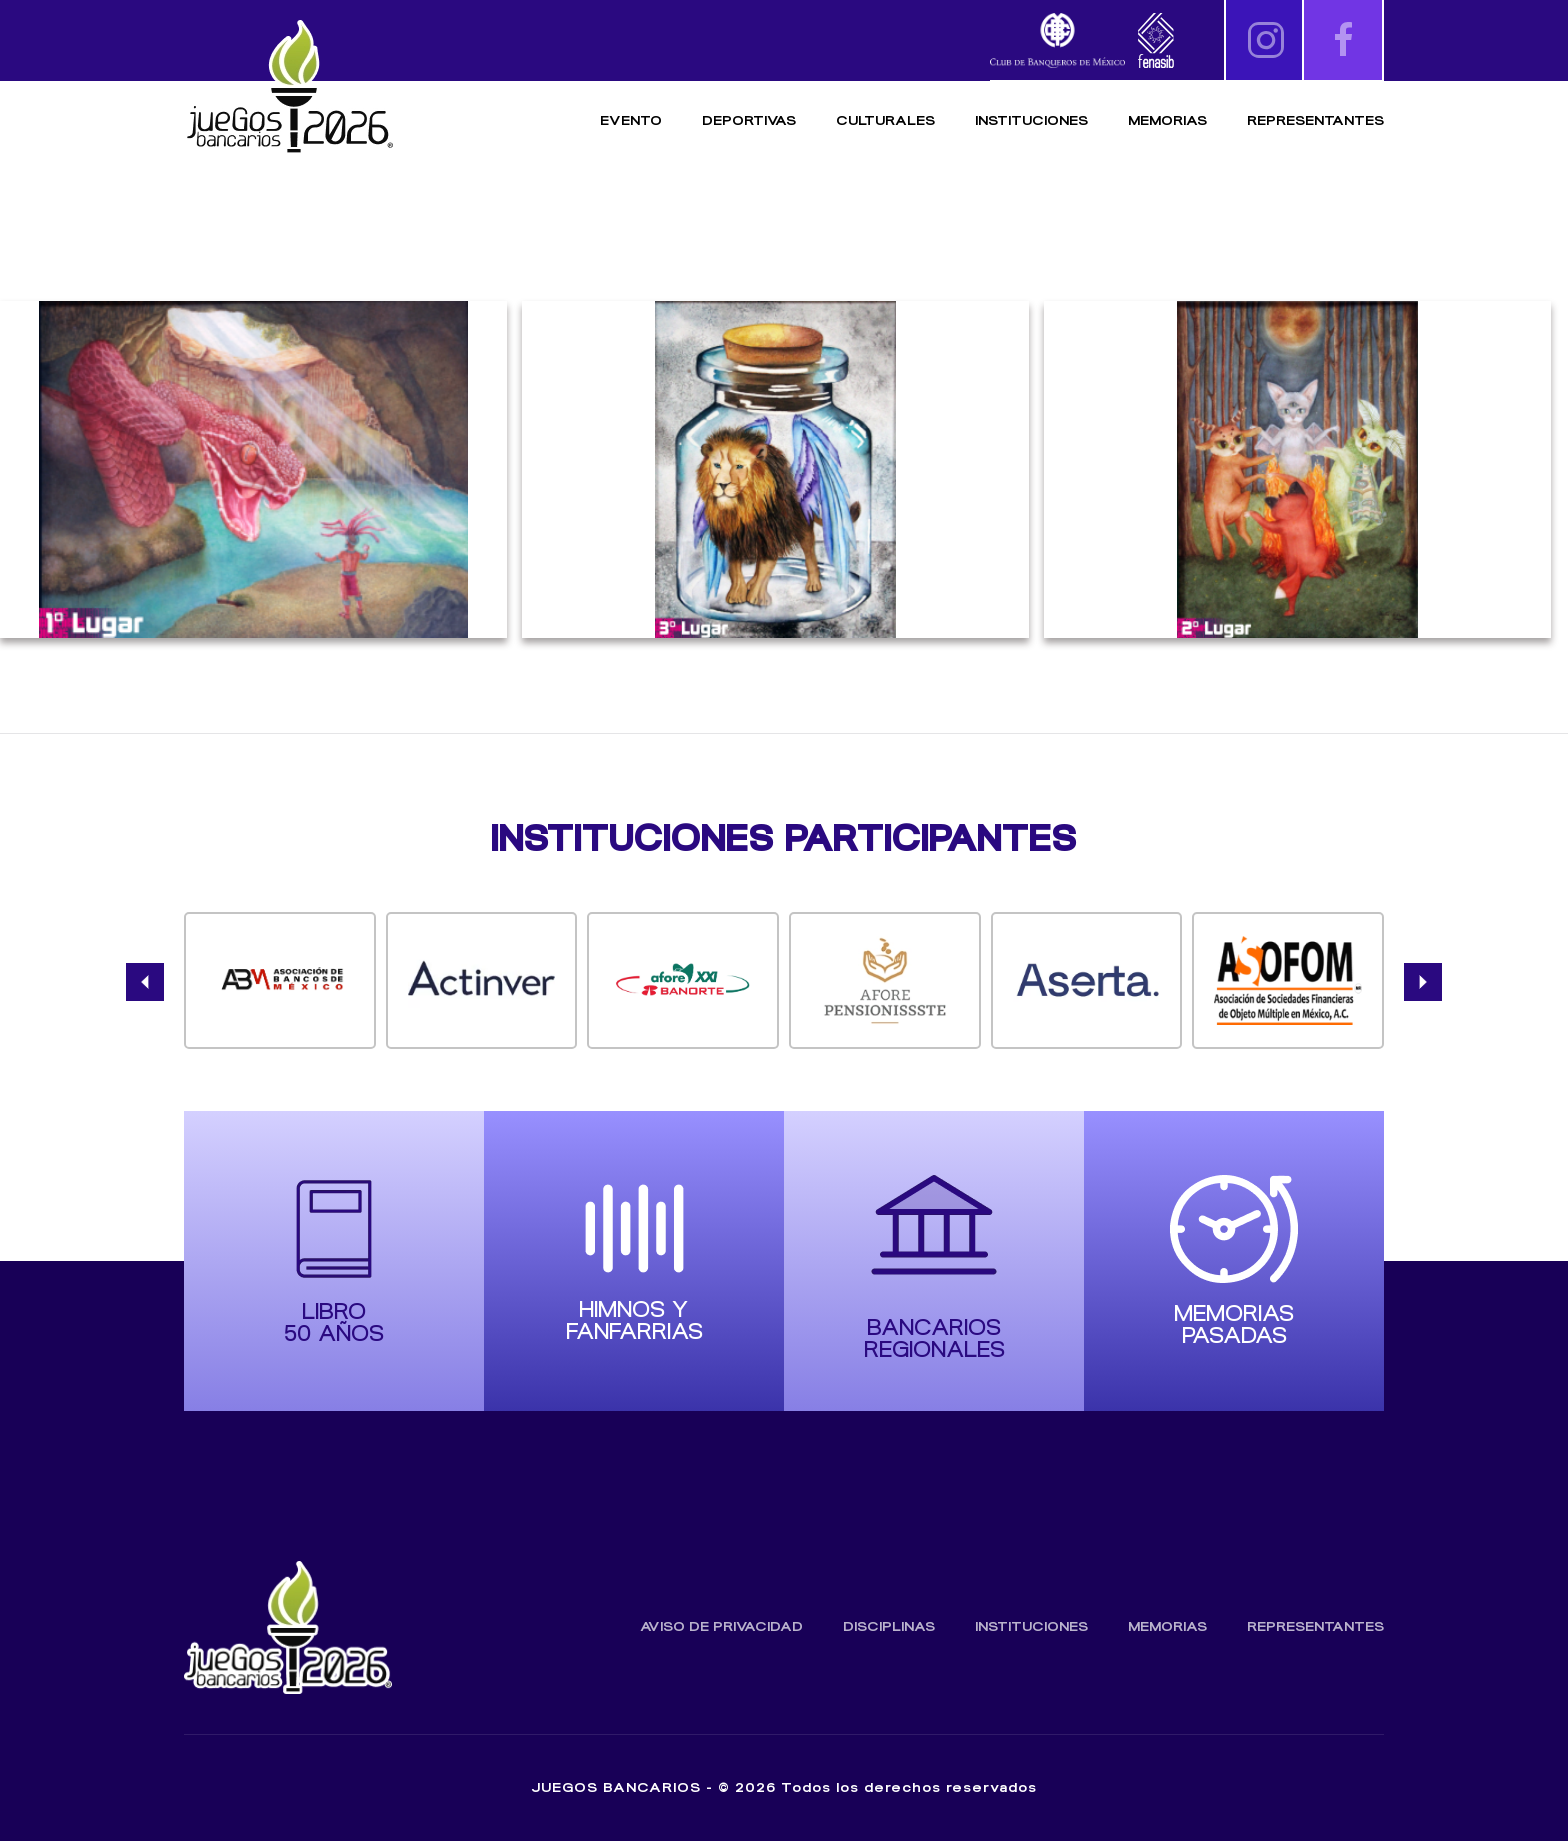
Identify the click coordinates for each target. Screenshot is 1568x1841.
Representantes (1315, 120)
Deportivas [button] (749, 120)
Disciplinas (889, 1626)
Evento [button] (631, 120)
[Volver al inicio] (289, 87)
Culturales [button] (885, 120)
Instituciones (1031, 120)
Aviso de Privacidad (721, 1626)
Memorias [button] (1167, 120)
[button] (145, 982)
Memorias (1167, 1626)
